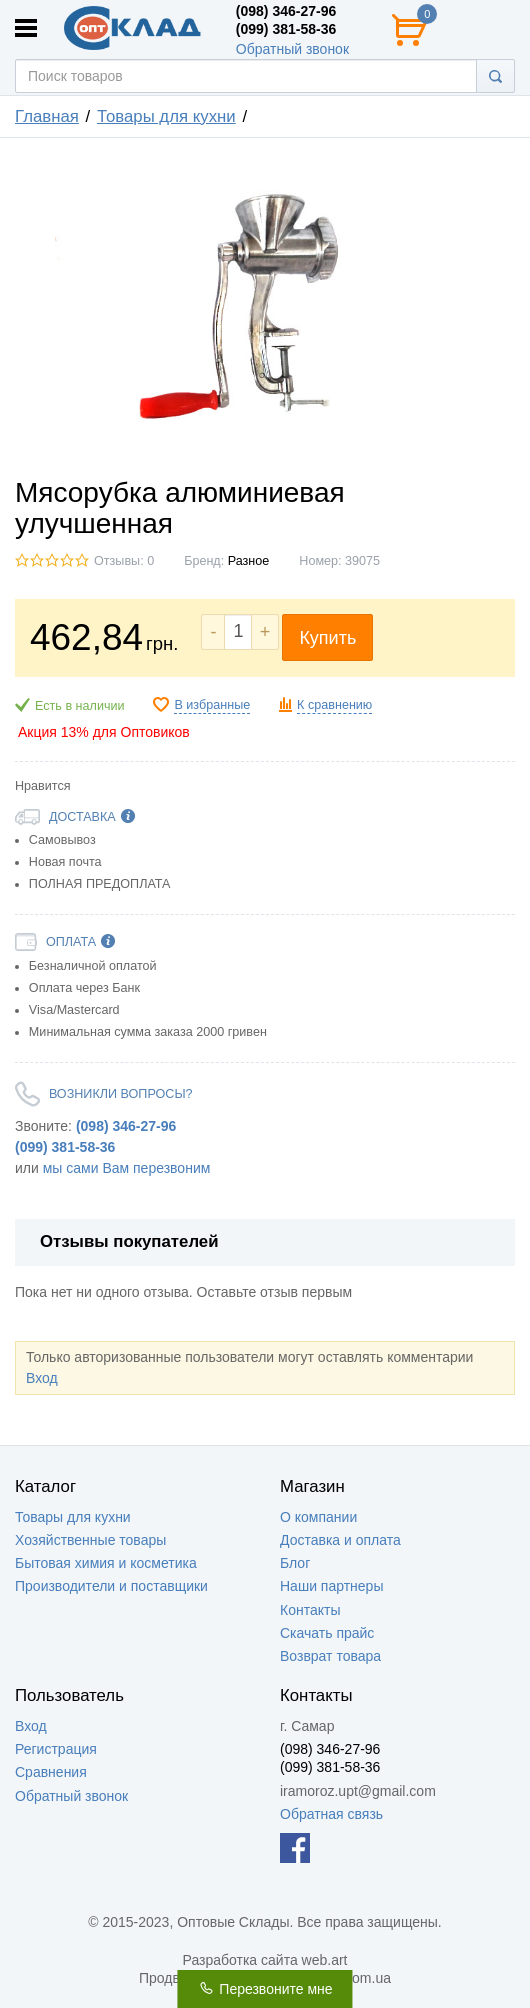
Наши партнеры (331, 1586)
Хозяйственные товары (90, 1540)
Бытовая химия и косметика (106, 1563)
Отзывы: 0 (124, 561)
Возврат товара (330, 1656)
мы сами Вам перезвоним (127, 1168)
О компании (318, 1517)
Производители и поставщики (111, 1586)
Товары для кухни (73, 1517)
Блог (295, 1563)
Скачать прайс (327, 1633)
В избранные (212, 705)
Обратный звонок (292, 49)
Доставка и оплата (340, 1540)
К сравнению (334, 705)
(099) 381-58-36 (286, 29)
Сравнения (51, 1772)
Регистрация (56, 1749)
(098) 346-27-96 (286, 11)
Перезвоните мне (264, 1989)
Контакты (310, 1610)
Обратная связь (331, 1814)
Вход (42, 1378)
